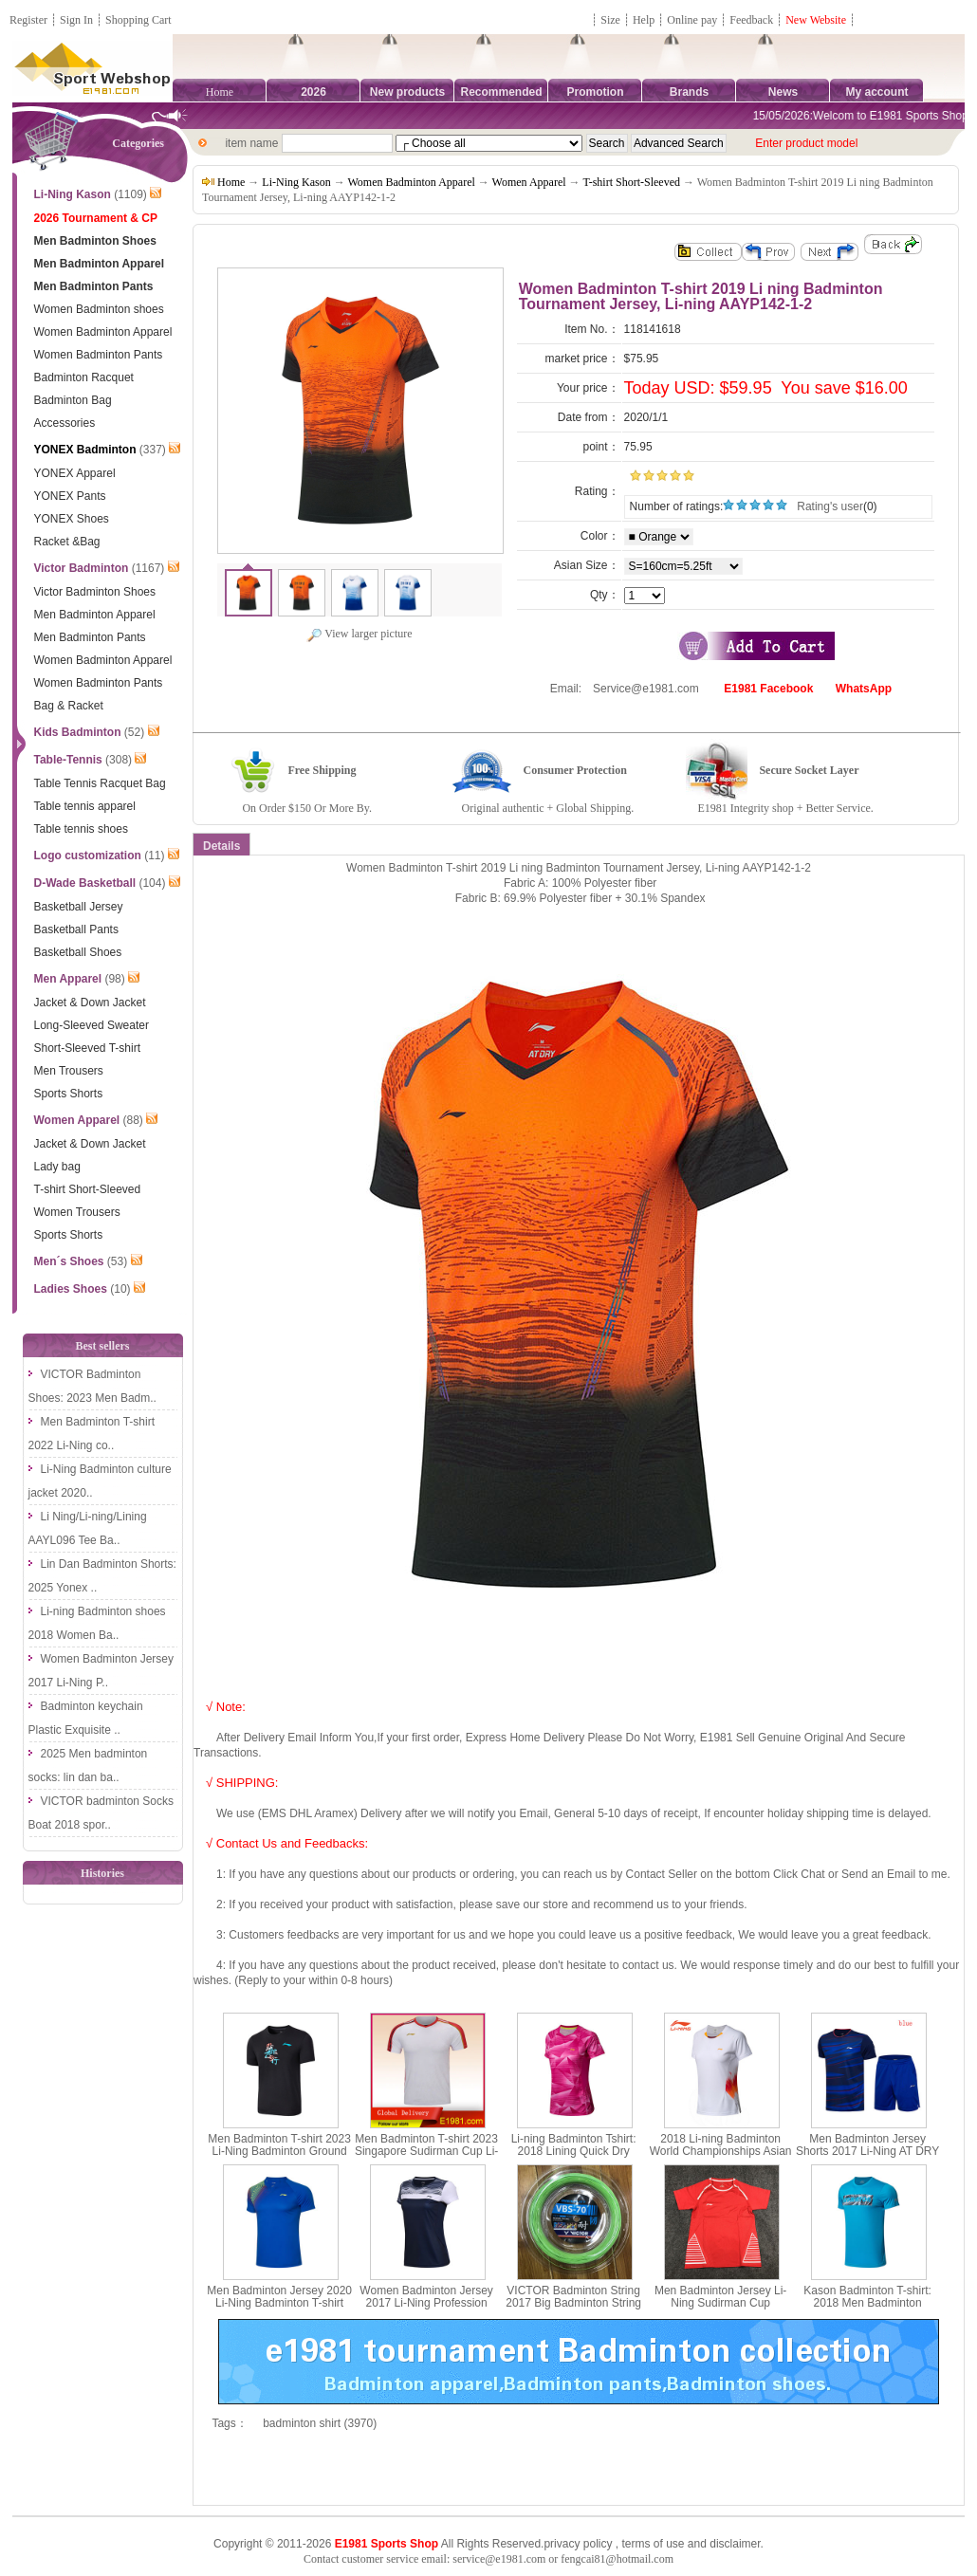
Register (28, 20)
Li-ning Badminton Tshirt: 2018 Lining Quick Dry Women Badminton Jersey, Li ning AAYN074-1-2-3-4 (573, 2157)
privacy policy (578, 2543)
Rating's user (830, 506)
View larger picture (359, 633)
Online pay (692, 20)
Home (219, 92)
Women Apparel (529, 182)
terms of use (652, 2543)
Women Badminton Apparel (410, 182)
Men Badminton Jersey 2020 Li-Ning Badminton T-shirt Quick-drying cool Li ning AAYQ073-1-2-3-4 (279, 2309)
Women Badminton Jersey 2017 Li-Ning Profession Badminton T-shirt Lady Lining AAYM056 (426, 2309)
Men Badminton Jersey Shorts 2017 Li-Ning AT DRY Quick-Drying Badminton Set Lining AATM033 (867, 2157)
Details (221, 846)
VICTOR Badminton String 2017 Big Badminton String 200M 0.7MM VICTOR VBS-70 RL (574, 2309)
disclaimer (735, 2543)
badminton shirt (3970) (320, 2423)
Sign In (76, 20)
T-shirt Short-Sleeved (631, 182)
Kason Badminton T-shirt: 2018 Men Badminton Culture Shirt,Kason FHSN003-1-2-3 (867, 2309)
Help (643, 20)
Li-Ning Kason (296, 182)
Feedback (752, 20)
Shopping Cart (138, 20)
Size (610, 20)
